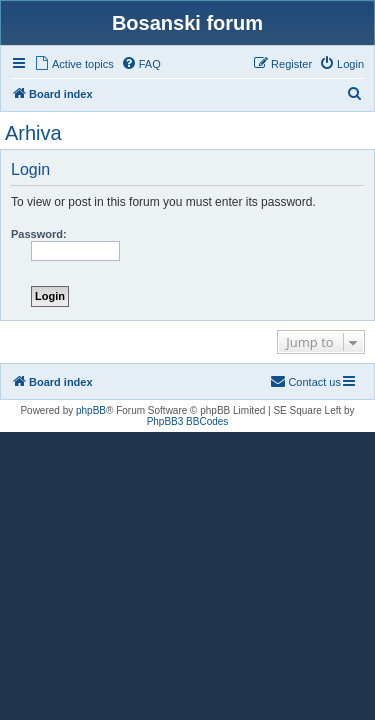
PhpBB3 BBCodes (188, 421)
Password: (39, 234)
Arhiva (33, 133)
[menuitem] (74, 64)
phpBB (91, 410)
